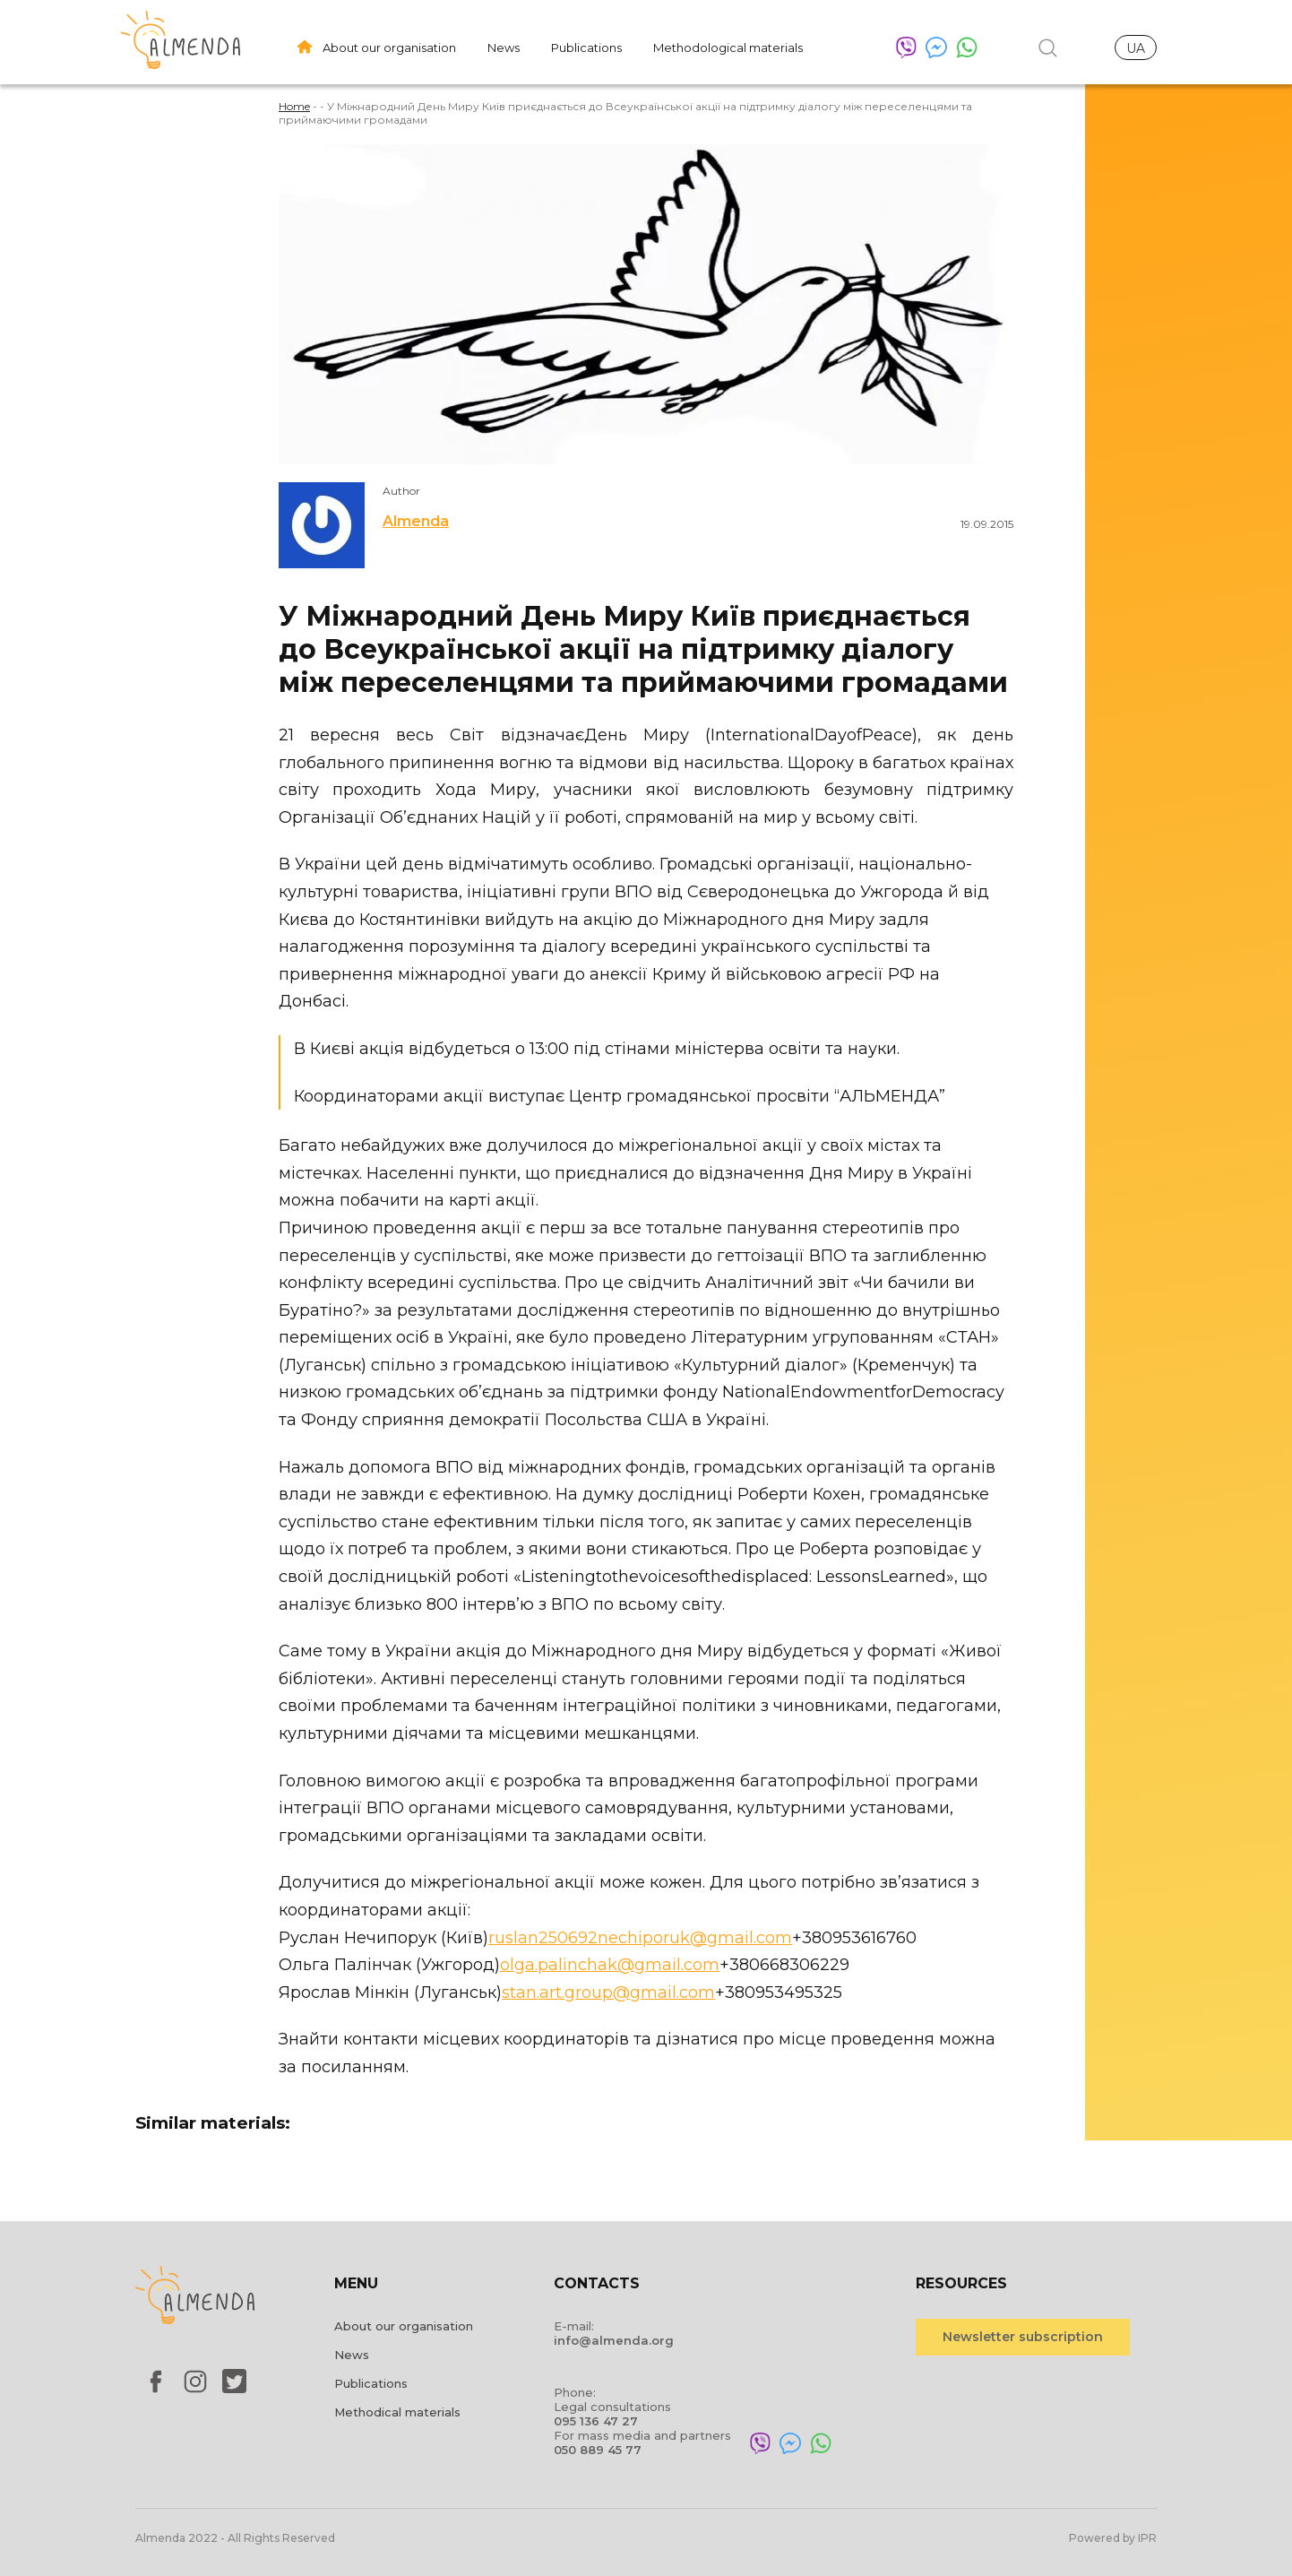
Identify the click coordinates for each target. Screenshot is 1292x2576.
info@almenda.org (614, 2340)
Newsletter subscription (1023, 2337)
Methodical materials (397, 2412)
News (503, 47)
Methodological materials (728, 47)
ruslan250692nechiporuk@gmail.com (640, 1938)
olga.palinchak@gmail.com (609, 1965)
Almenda (416, 521)
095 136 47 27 (596, 2421)
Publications (586, 47)
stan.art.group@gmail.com (608, 1992)
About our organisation (389, 47)
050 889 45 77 (598, 2449)
